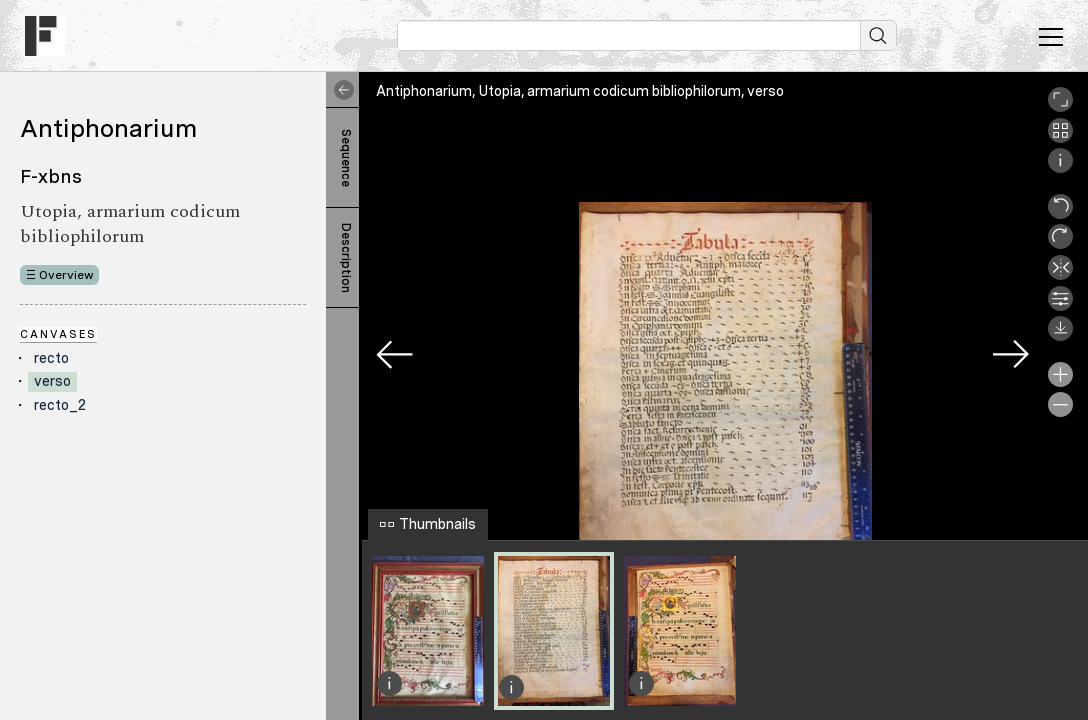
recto (51, 358)
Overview (66, 275)
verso (52, 381)
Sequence (346, 158)
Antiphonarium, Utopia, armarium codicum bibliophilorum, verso (580, 91)
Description (346, 258)
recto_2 (60, 405)
